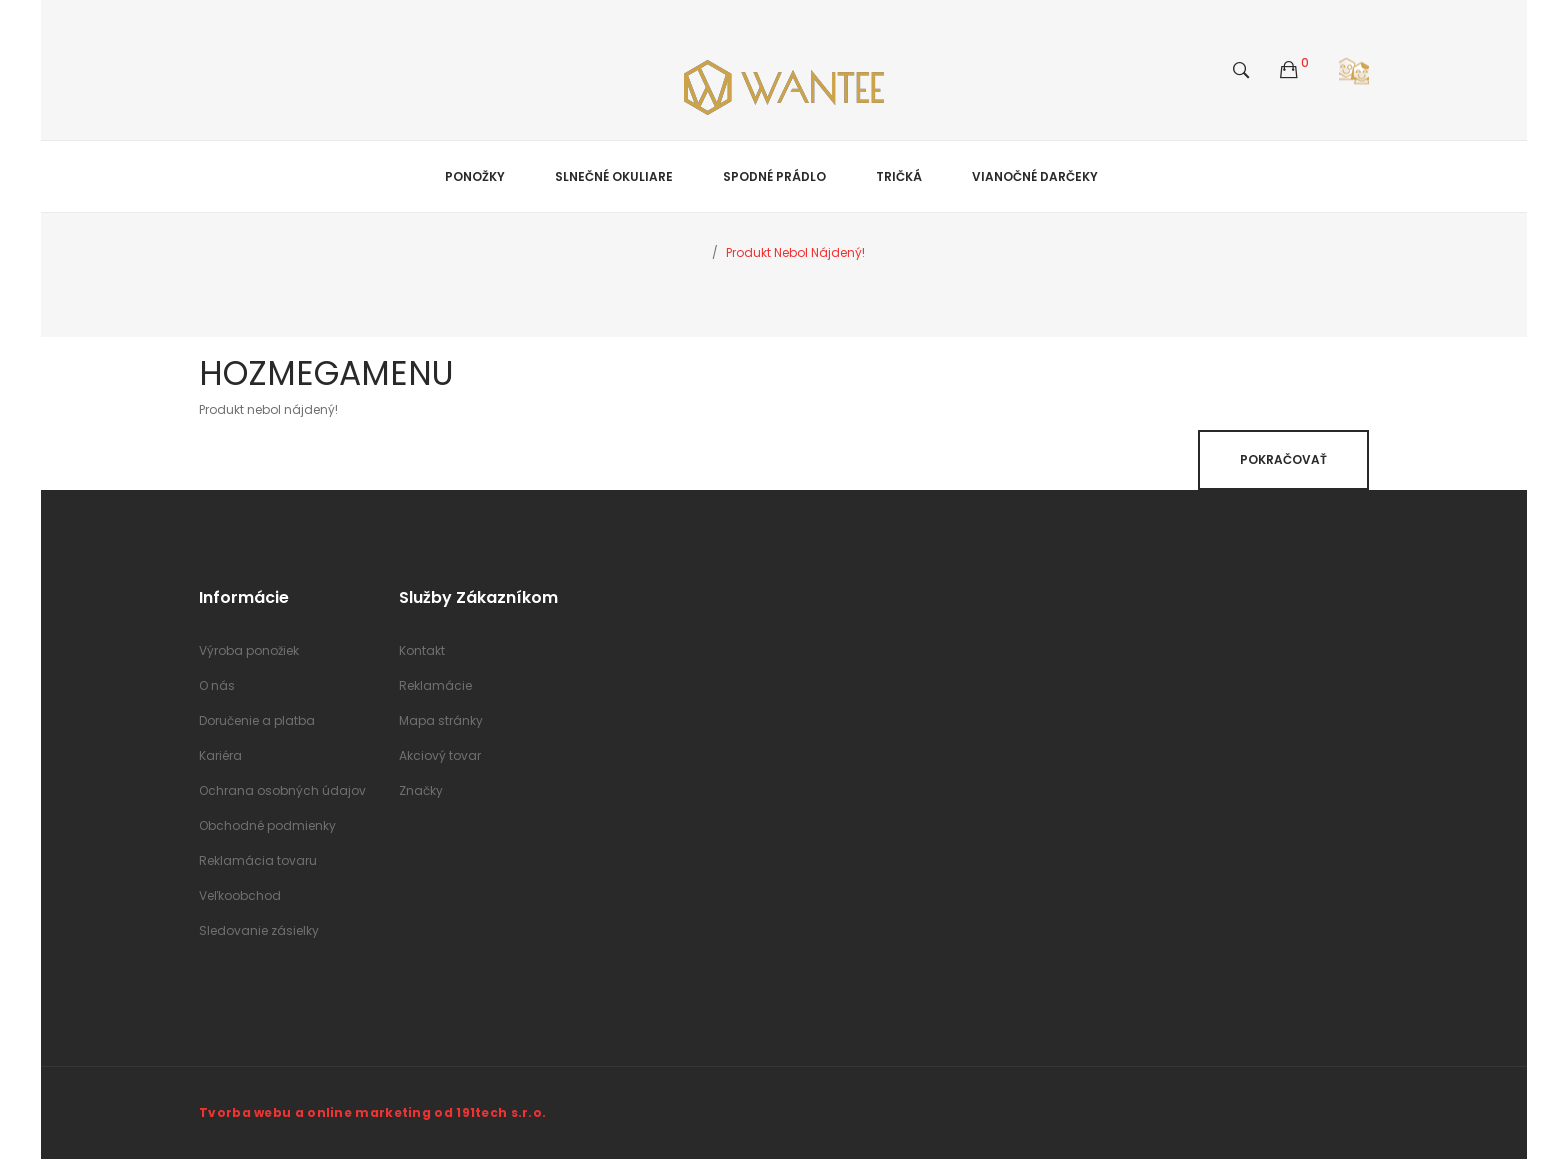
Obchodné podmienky (267, 825)
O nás (217, 685)
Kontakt (422, 650)
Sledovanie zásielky (259, 930)
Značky (421, 790)
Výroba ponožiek (249, 650)
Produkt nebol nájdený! (795, 252)
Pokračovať (1283, 459)
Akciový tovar (440, 755)
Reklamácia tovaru (258, 860)
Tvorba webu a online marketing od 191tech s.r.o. (372, 1112)
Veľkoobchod (240, 895)
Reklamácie (435, 685)
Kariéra (220, 755)
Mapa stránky (441, 720)
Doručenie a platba (257, 720)
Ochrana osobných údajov (282, 790)
